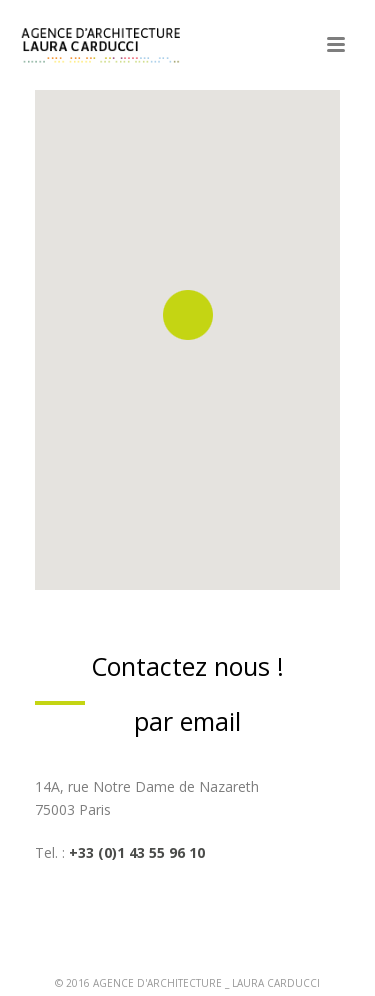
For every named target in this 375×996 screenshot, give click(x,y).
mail (217, 721)
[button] (188, 315)
